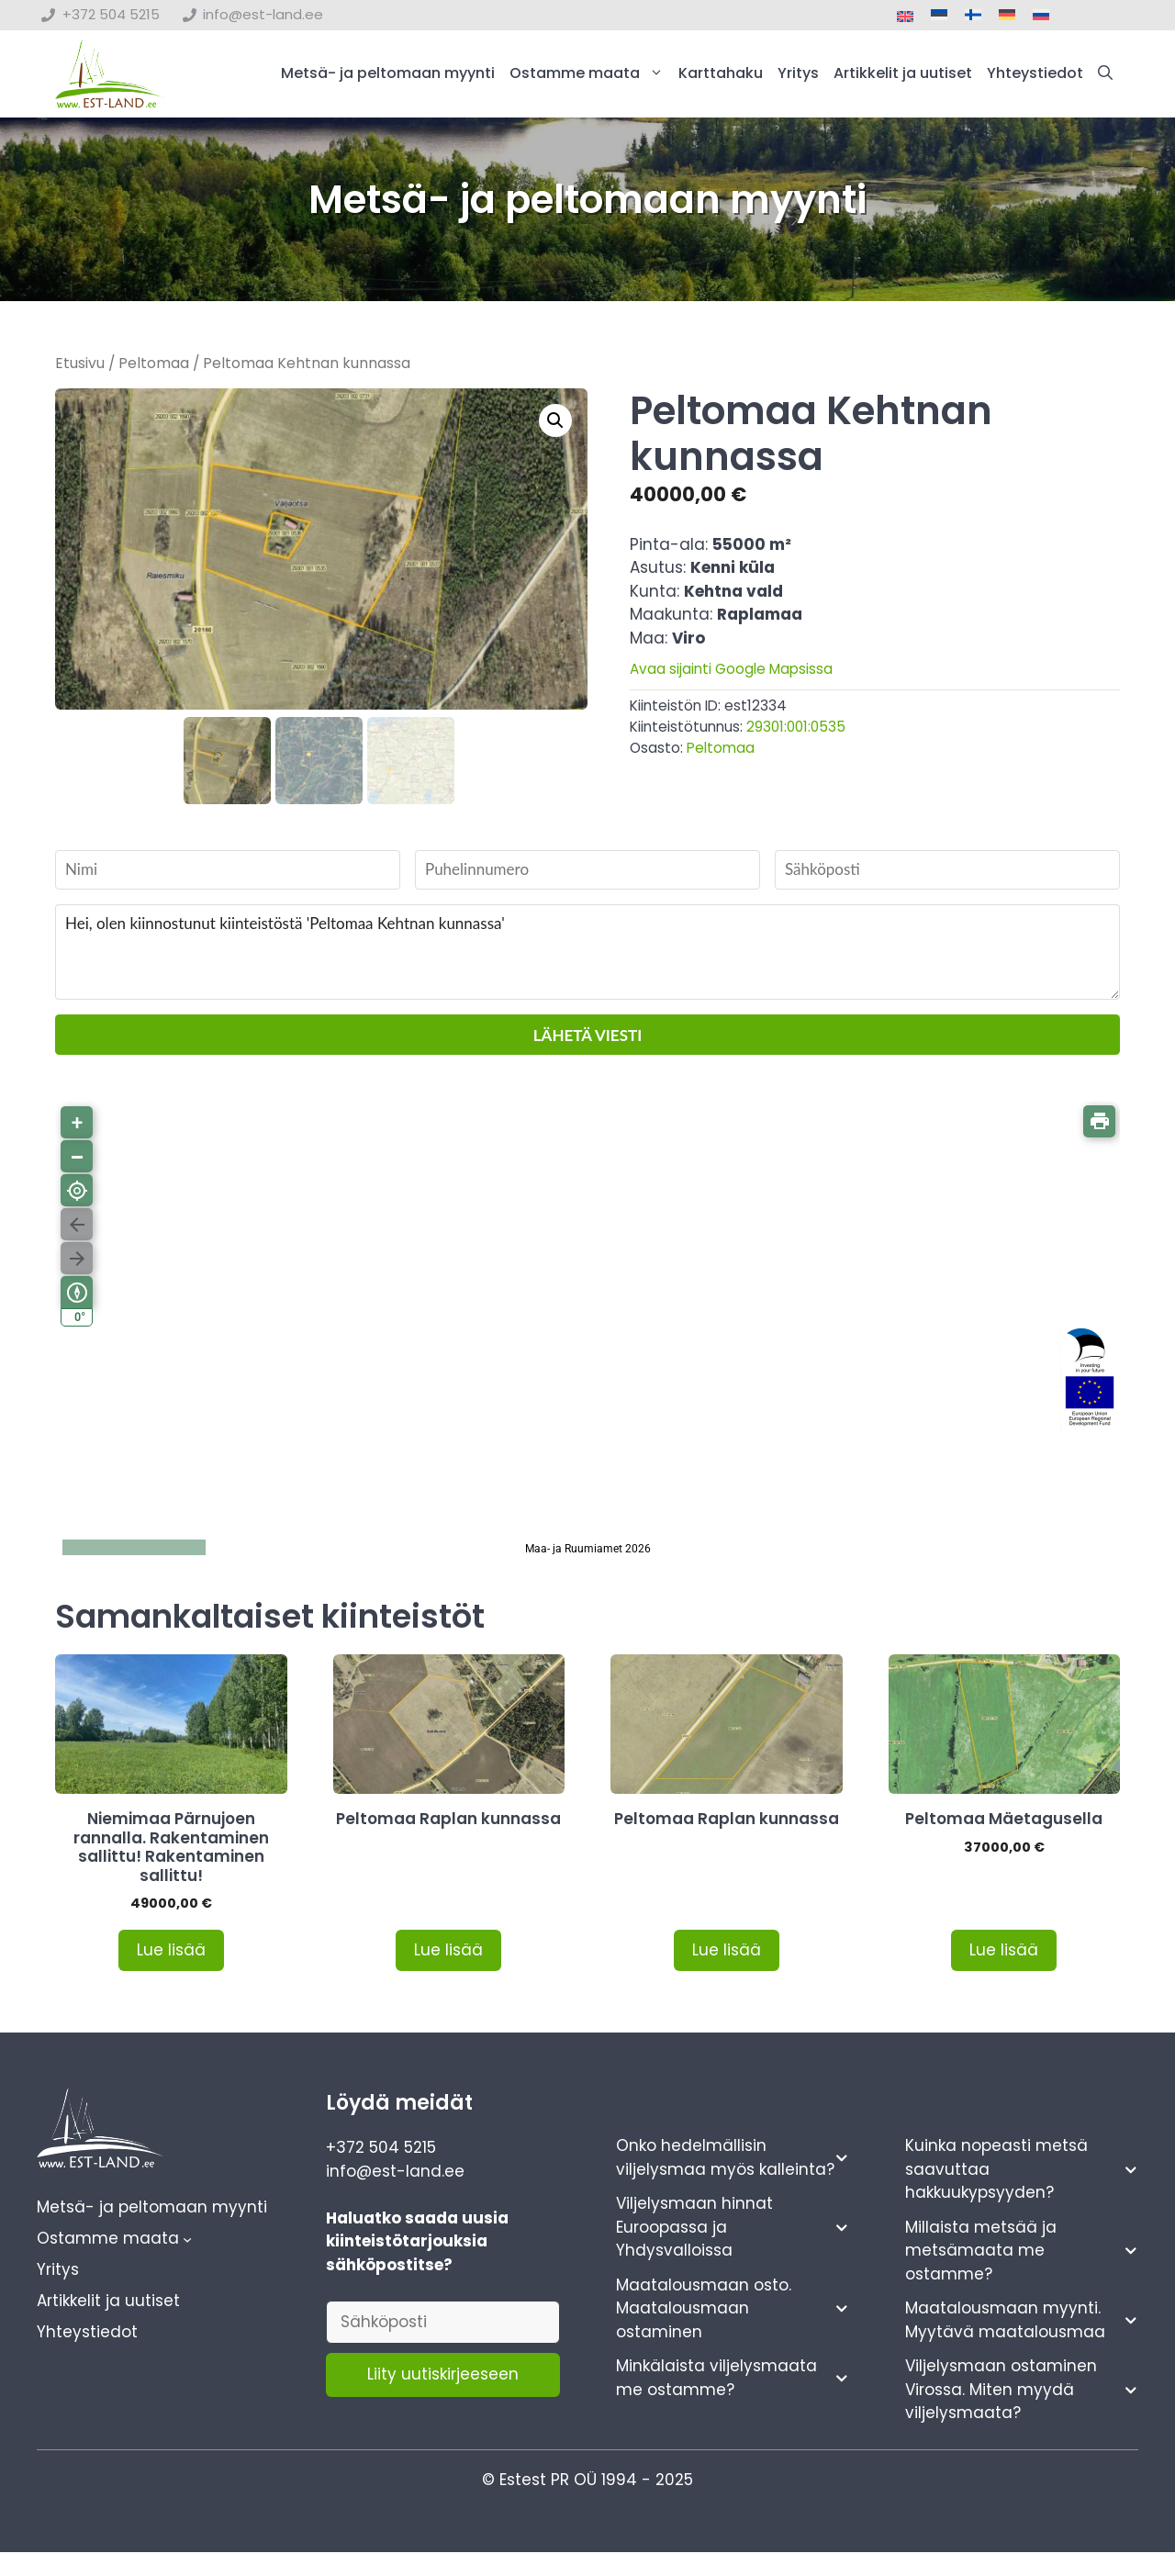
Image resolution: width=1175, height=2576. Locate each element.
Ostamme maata (590, 76)
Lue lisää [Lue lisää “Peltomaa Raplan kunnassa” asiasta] (448, 1951)
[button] (1105, 76)
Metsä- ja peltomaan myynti (388, 75)
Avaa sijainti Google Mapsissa (731, 673)
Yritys (798, 75)
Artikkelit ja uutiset (903, 75)
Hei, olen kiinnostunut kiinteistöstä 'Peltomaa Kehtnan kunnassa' (587, 953)
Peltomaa (153, 366)
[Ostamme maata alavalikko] (187, 2240)
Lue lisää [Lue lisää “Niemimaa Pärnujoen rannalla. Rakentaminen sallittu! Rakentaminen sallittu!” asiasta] (171, 1951)
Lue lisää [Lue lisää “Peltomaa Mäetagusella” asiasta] (1003, 1951)
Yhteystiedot (1035, 75)
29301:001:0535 (795, 731)
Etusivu (80, 366)
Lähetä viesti (587, 1036)
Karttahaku (720, 75)
